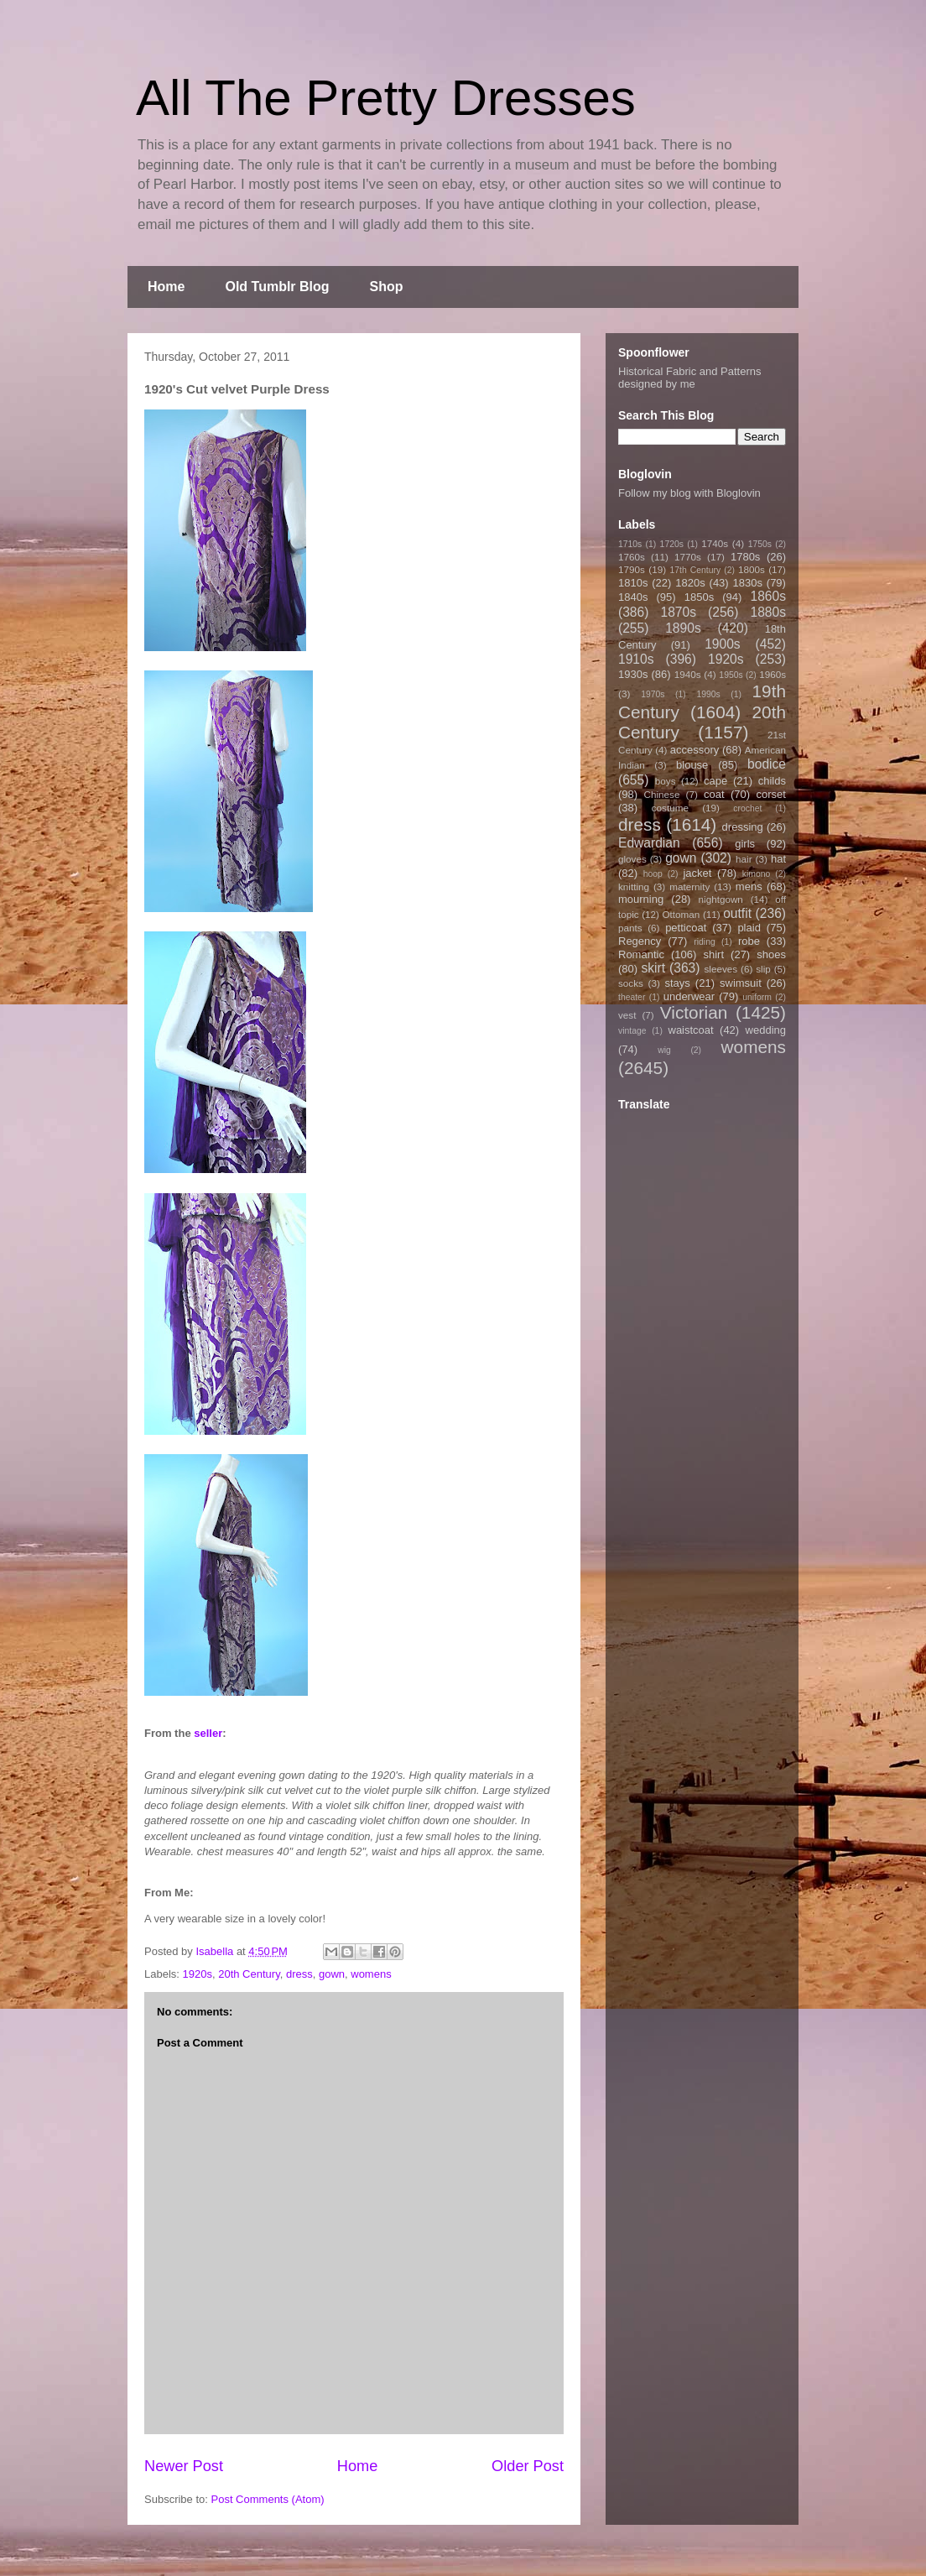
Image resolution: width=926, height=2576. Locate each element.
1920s (197, 1974)
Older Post (528, 2466)
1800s (751, 569)
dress (299, 1974)
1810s (633, 582)
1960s (772, 674)
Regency (639, 941)
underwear (689, 996)
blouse (692, 765)
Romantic (641, 954)
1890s (683, 628)
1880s (769, 612)
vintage (632, 1030)
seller (208, 1733)
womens (371, 1974)
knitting (633, 886)
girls (745, 843)
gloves (632, 858)
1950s (730, 675)
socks (630, 983)
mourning (640, 899)
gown (332, 1974)
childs (772, 780)
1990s (708, 694)
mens (749, 886)
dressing (742, 827)
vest (627, 1014)
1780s (745, 556)
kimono (756, 874)
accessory (695, 749)
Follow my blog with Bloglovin (689, 493)
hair (744, 858)
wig (664, 1050)
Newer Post (183, 2466)
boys (665, 780)
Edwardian (649, 843)
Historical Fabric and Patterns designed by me (690, 377)
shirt (713, 954)
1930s (633, 674)
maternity (689, 886)
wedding (766, 1030)
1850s (699, 597)
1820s (690, 582)
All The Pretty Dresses (386, 98)
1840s (633, 597)
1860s (768, 596)
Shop (386, 286)
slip (763, 968)
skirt (653, 968)
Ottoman (681, 914)
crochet (747, 808)
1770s (687, 556)
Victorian (694, 1012)
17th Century (695, 570)
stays (677, 983)
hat (778, 859)
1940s (687, 674)
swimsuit (741, 983)
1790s (631, 569)
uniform (757, 997)
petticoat (685, 927)
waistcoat (691, 1030)
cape (715, 780)
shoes (771, 954)
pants (630, 927)
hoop (653, 874)
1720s (672, 544)
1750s (760, 544)
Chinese (662, 794)
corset (771, 794)
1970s (652, 694)
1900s (723, 644)
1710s (630, 544)
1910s (636, 659)
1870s (678, 612)
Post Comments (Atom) (268, 2499)
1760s (631, 556)
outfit (737, 913)
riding (704, 941)
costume (670, 807)
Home (166, 286)
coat (714, 794)
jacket (697, 873)
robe (749, 941)
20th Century (248, 1974)
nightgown (721, 899)
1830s (747, 582)
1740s (714, 543)
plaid (748, 927)
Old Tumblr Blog (277, 286)
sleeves (720, 968)
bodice (766, 764)
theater (631, 997)
